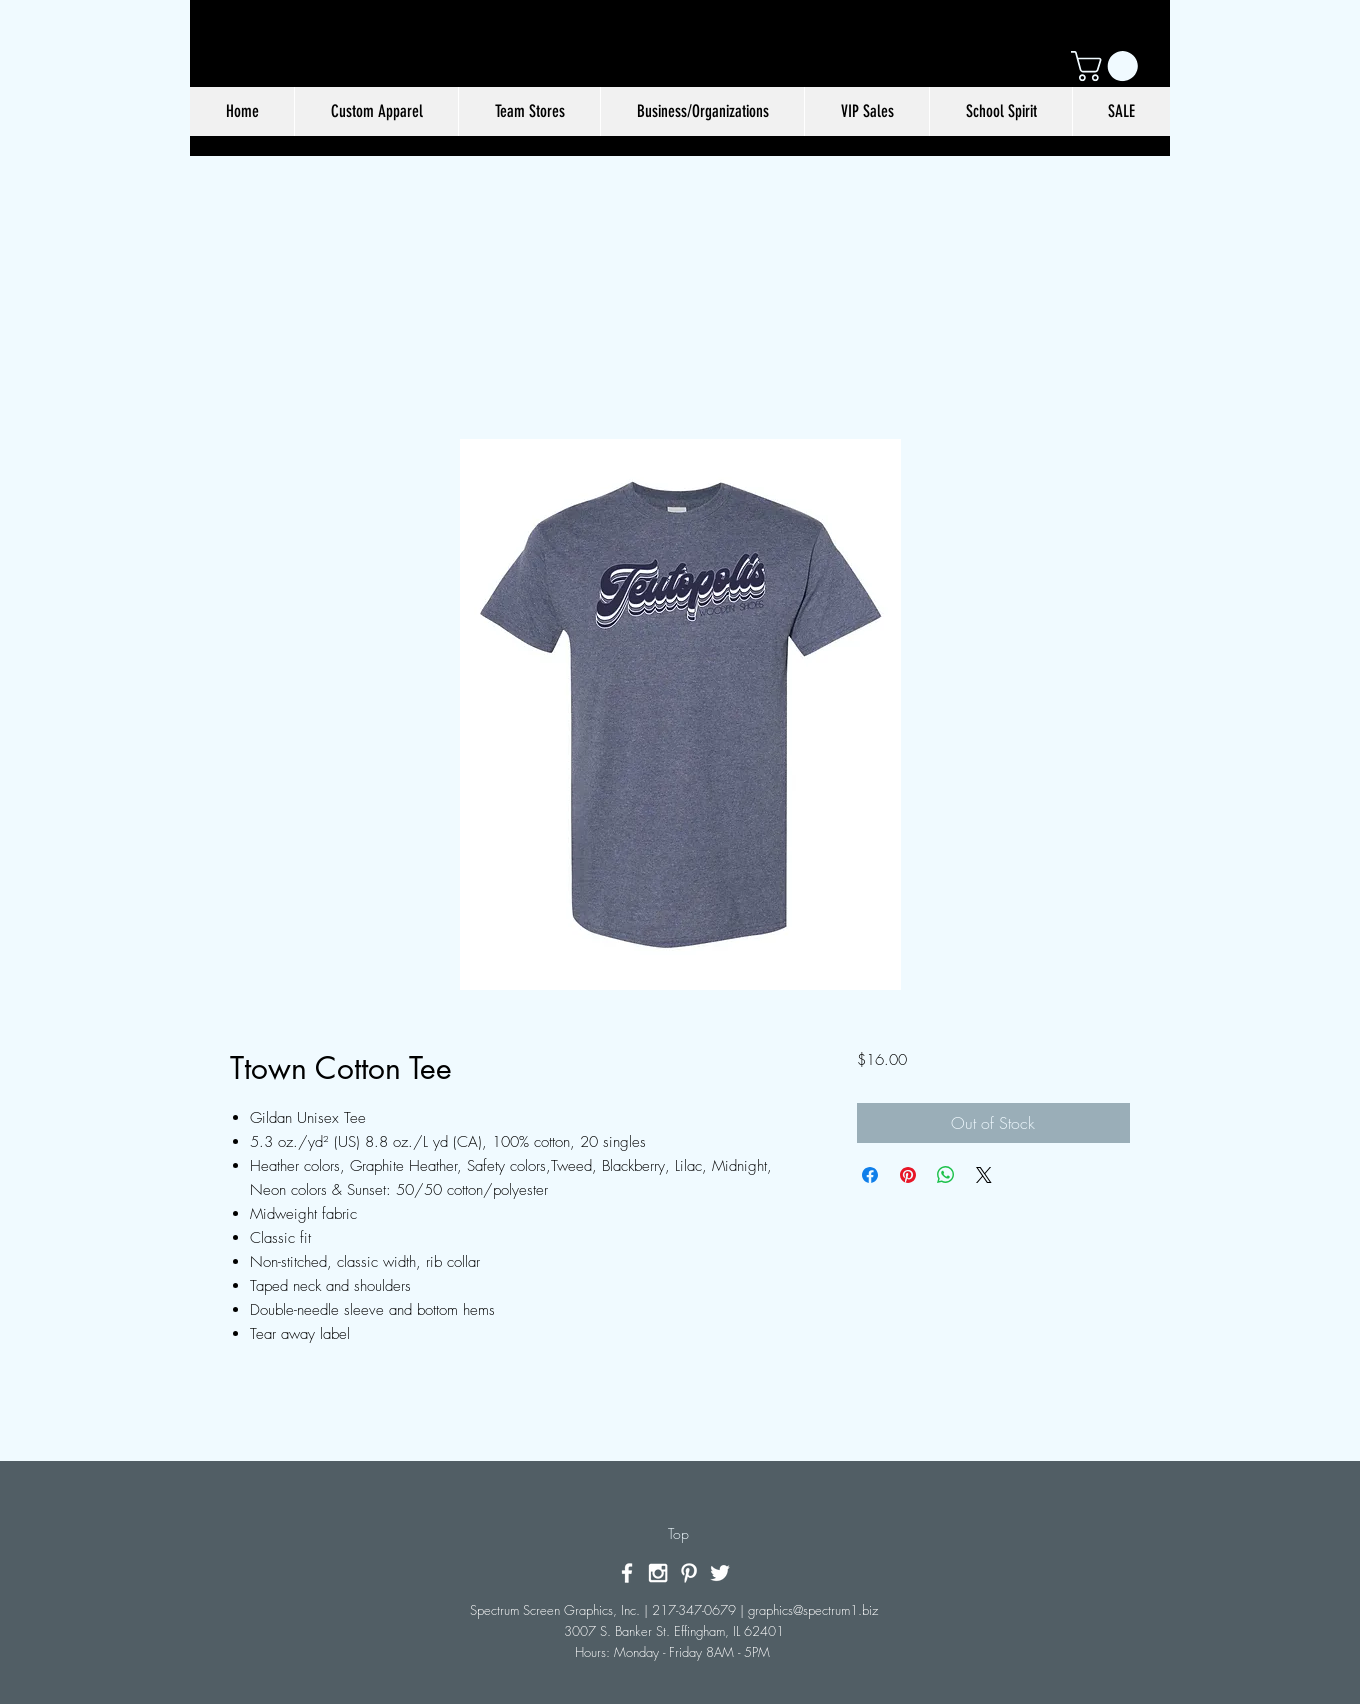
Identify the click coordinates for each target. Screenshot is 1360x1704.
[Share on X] (984, 1175)
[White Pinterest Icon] (689, 1573)
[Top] (678, 1534)
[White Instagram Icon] (658, 1573)
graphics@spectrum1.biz (813, 1610)
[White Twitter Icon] (720, 1573)
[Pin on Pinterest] (908, 1175)
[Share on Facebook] (870, 1175)
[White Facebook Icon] (627, 1573)
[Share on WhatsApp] (946, 1175)
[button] (1108, 66)
